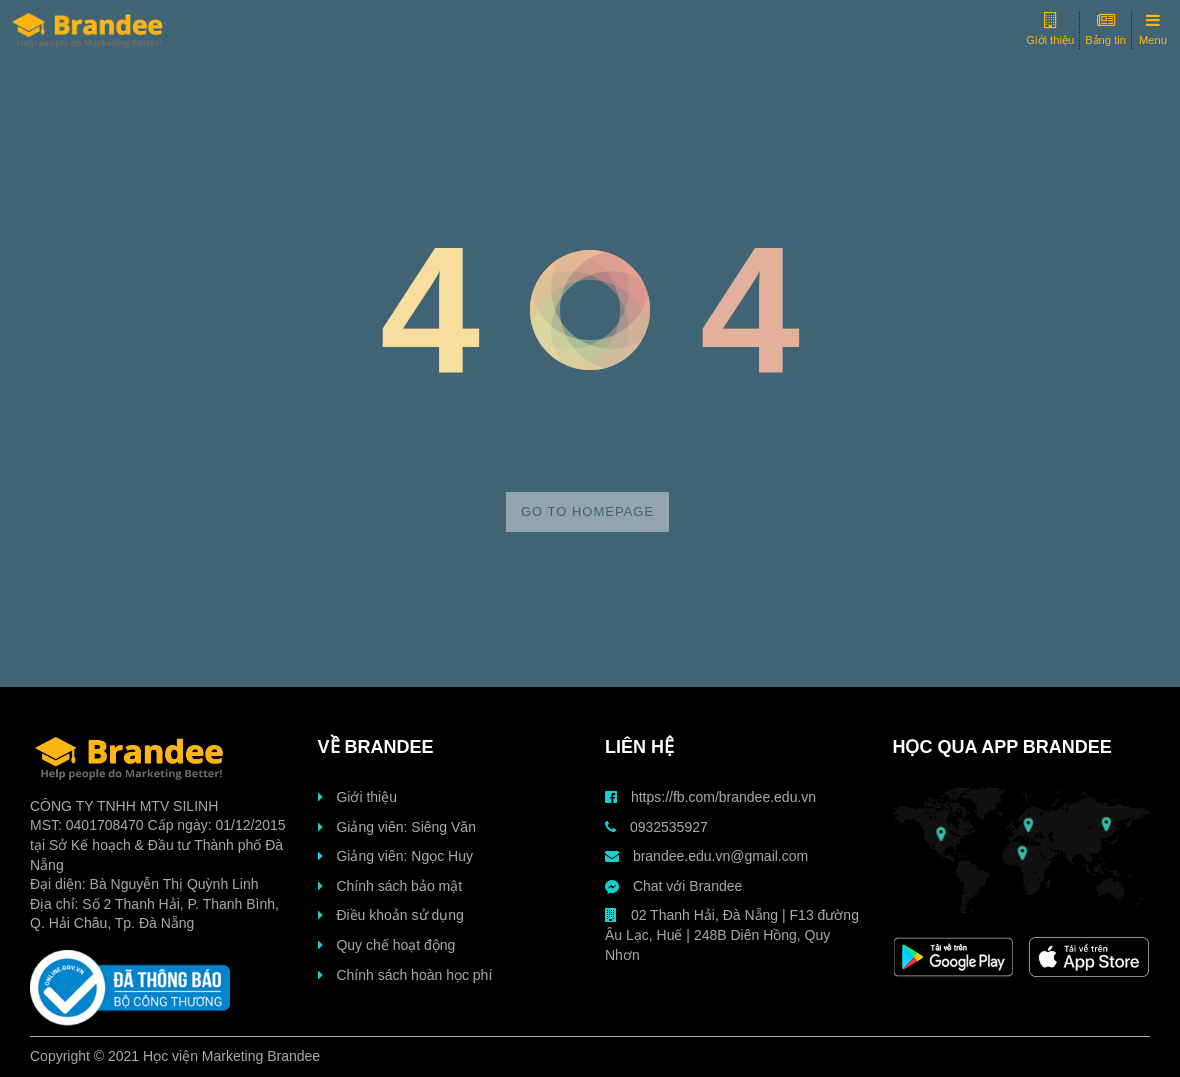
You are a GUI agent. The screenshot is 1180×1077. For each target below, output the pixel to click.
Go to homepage (587, 511)
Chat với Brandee (673, 886)
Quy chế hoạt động (387, 945)
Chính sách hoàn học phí (405, 975)
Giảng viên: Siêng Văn (397, 827)
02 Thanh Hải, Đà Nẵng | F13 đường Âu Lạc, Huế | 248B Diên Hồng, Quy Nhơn (732, 934)
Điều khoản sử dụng (391, 915)
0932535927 (656, 827)
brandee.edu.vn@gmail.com (706, 856)
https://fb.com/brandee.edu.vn (710, 797)
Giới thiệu (357, 797)
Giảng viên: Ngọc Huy (396, 856)
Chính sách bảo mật (390, 886)
